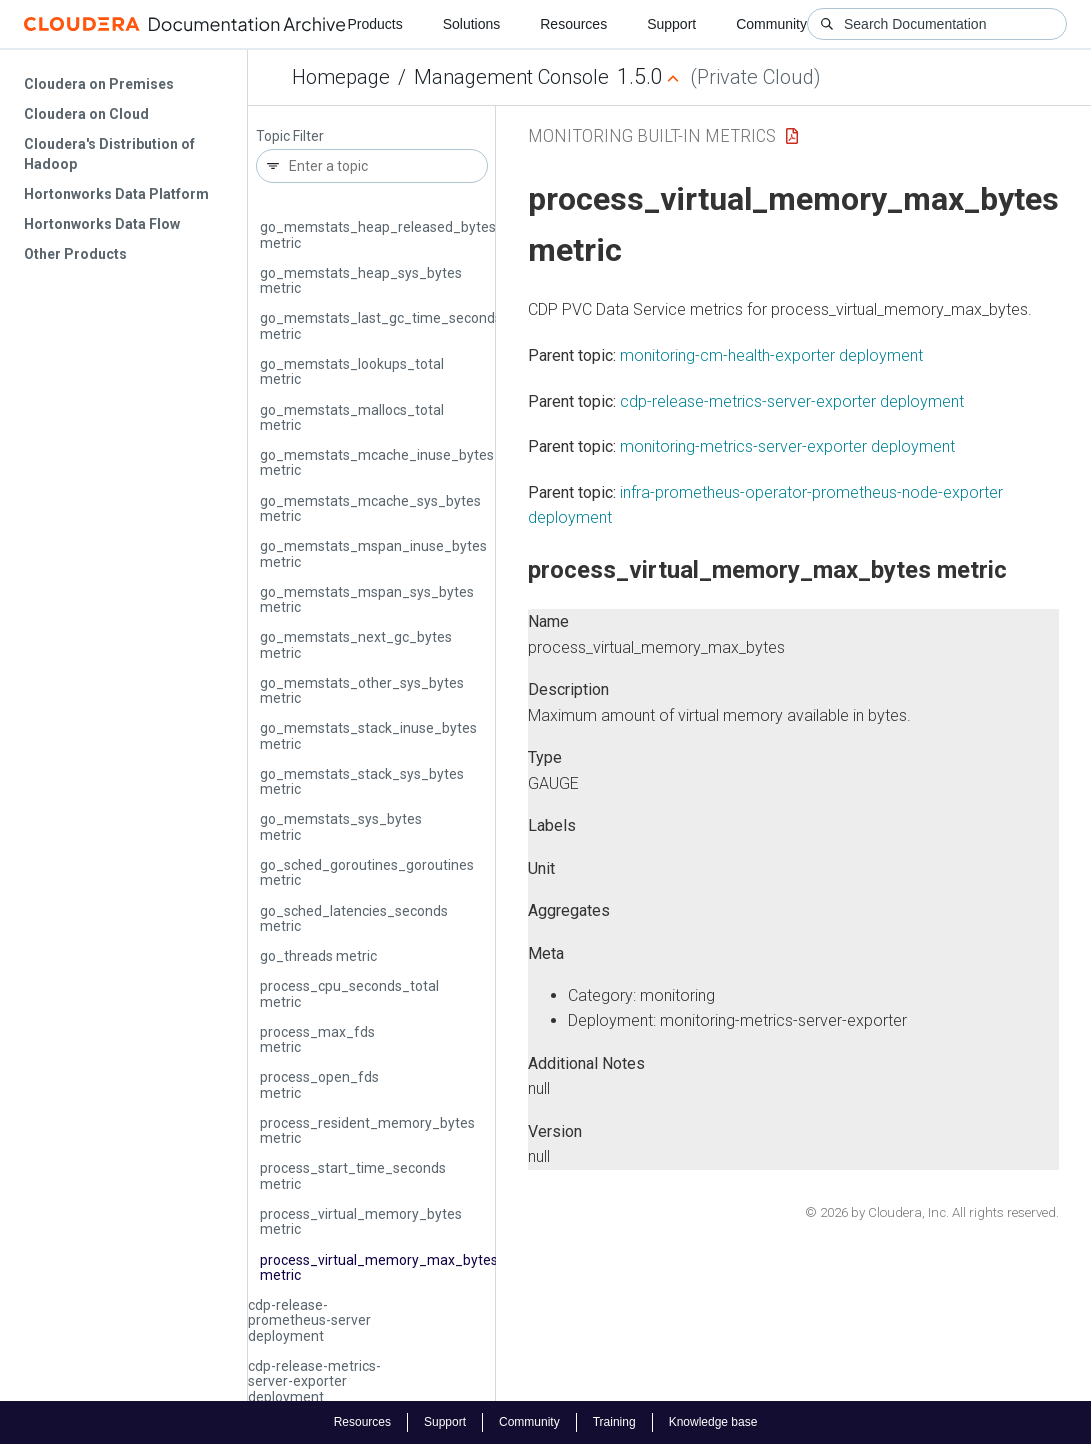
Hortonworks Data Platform (116, 194)
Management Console (511, 77)
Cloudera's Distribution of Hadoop (109, 154)
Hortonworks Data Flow (102, 224)
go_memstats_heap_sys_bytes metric (361, 280)
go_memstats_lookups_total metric (352, 371)
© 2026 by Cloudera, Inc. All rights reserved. (932, 1212)
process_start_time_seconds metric (353, 1175)
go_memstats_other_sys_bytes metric (362, 690)
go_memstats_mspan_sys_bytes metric (367, 599)
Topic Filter (290, 136)
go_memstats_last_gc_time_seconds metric (381, 325)
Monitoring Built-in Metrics (652, 135)
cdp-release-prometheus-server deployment (309, 1320)
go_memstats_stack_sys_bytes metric (362, 781)
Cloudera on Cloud (86, 114)
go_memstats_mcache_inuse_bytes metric (377, 462)
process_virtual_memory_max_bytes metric (379, 1267)
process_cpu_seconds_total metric (349, 993)
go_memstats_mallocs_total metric (352, 417)
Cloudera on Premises (99, 84)
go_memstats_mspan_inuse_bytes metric (373, 553)
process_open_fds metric (319, 1084)
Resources (573, 24)
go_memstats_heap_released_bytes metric (378, 234)
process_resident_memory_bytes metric (367, 1130)
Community (771, 24)
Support (671, 24)
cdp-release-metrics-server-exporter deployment (314, 1381)
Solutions (472, 24)
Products (374, 24)
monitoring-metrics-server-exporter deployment (787, 446)
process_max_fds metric (317, 1039)
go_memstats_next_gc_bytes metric (356, 644)
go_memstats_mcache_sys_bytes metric (370, 508)
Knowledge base (713, 1422)
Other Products (75, 254)
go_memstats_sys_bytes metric (341, 826)
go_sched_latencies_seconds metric (354, 918)
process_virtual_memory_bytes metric (361, 1221)
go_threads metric (318, 956)
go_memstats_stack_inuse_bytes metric (368, 735)
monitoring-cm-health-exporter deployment (771, 355)
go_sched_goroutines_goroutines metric (367, 872)
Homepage (341, 77)
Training (614, 1422)
